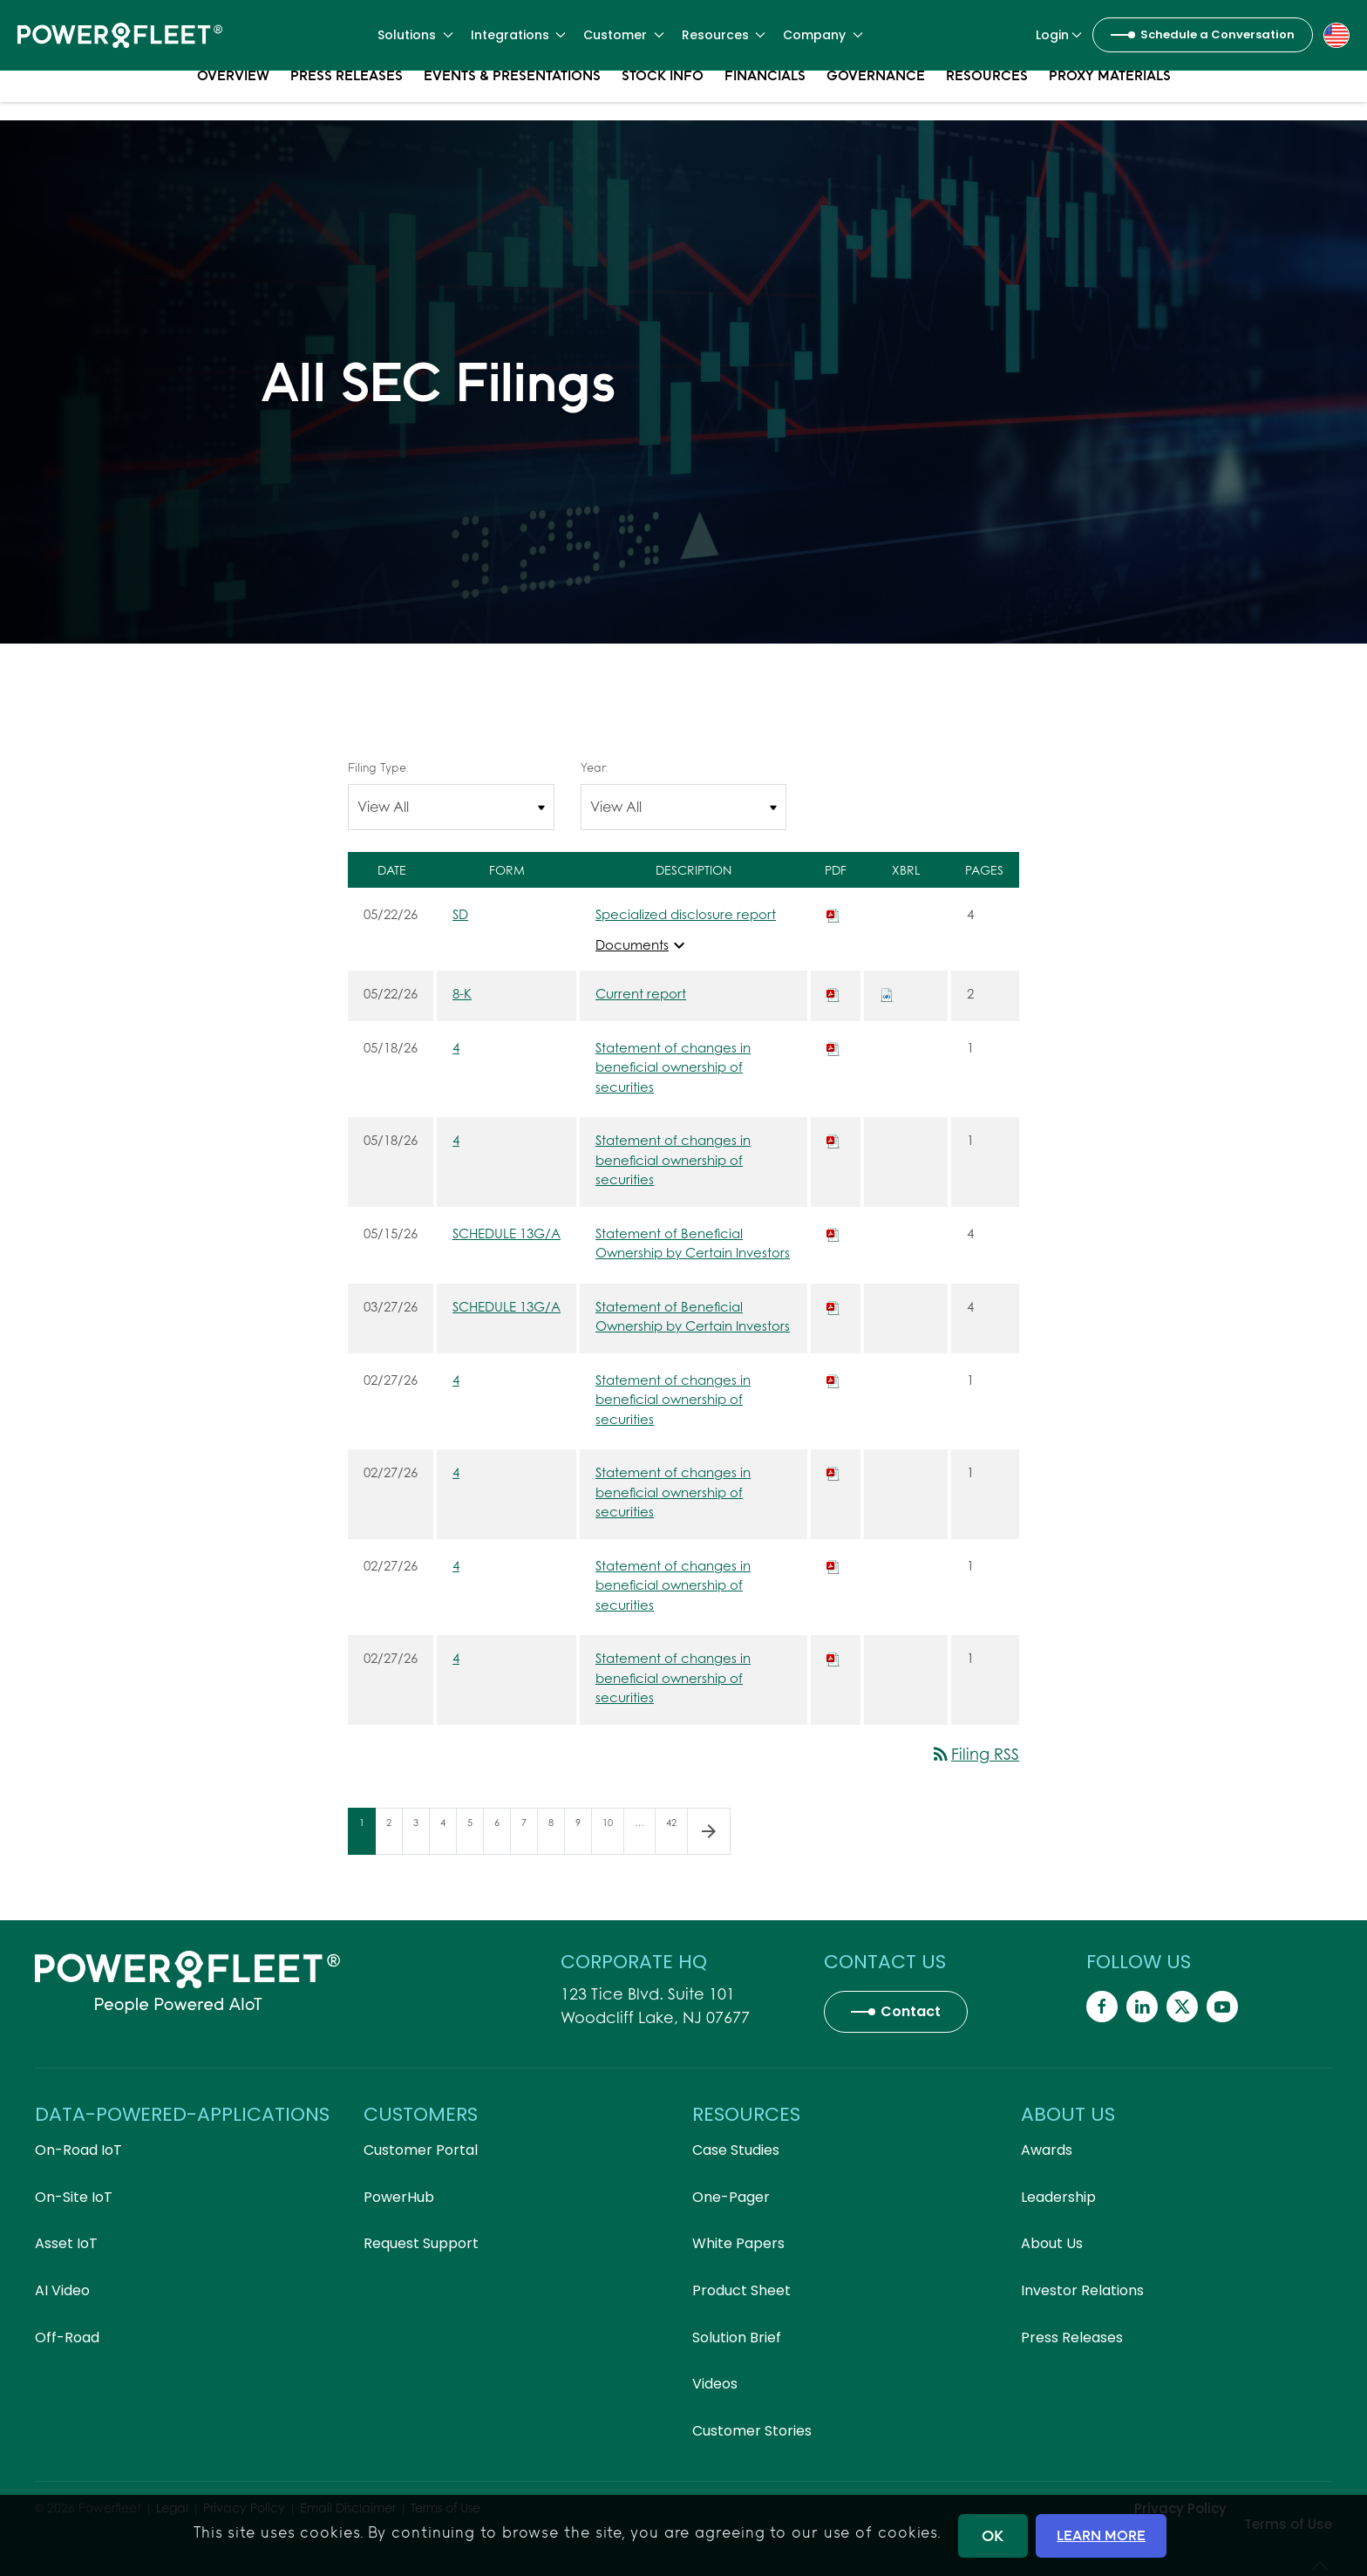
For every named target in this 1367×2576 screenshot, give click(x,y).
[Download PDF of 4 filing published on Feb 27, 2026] (833, 1379)
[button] (1336, 34)
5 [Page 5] (475, 1835)
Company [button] (823, 35)
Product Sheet (741, 2290)
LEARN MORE (1101, 2535)
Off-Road (67, 2337)
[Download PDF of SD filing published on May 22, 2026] (833, 914)
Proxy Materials (1110, 96)
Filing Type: (378, 767)
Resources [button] (724, 35)
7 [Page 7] (529, 1835)
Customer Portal (421, 2150)
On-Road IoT (78, 2150)
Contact (911, 2011)
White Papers (738, 2243)
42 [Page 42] (676, 1835)
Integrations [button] (519, 35)
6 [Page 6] (502, 1835)
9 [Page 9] (583, 1835)
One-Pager (731, 2197)
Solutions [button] (415, 35)
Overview (233, 96)
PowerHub (399, 2197)
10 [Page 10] (613, 1835)
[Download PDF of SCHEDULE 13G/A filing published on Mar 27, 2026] (833, 1306)
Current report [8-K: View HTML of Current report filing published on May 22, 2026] (640, 993)
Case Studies (735, 2150)
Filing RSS (974, 1754)
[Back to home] (119, 35)
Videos (715, 2384)
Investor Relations (1082, 2290)
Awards (1046, 2150)
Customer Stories (752, 2431)
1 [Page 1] (367, 1835)
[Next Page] (709, 1831)
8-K (462, 993)
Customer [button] (623, 35)
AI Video (62, 2290)
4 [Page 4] (448, 1835)
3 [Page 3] (421, 1835)
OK (993, 2535)
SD (460, 914)
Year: (594, 767)
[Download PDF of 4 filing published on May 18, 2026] (833, 1047)
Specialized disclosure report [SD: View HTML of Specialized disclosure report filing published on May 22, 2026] (685, 914)
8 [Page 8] (556, 1835)
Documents (642, 945)
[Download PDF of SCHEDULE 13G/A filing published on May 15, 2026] (833, 1233)
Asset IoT (66, 2243)
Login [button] (1059, 35)
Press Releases (346, 96)
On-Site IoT (73, 2197)
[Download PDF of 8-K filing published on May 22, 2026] (833, 993)
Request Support (421, 2243)
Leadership (1058, 2197)
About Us (1052, 2243)
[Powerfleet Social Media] (1102, 2006)
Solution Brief (736, 2337)
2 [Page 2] (394, 1835)
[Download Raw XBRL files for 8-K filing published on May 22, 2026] (887, 993)
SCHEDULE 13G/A (506, 1233)
